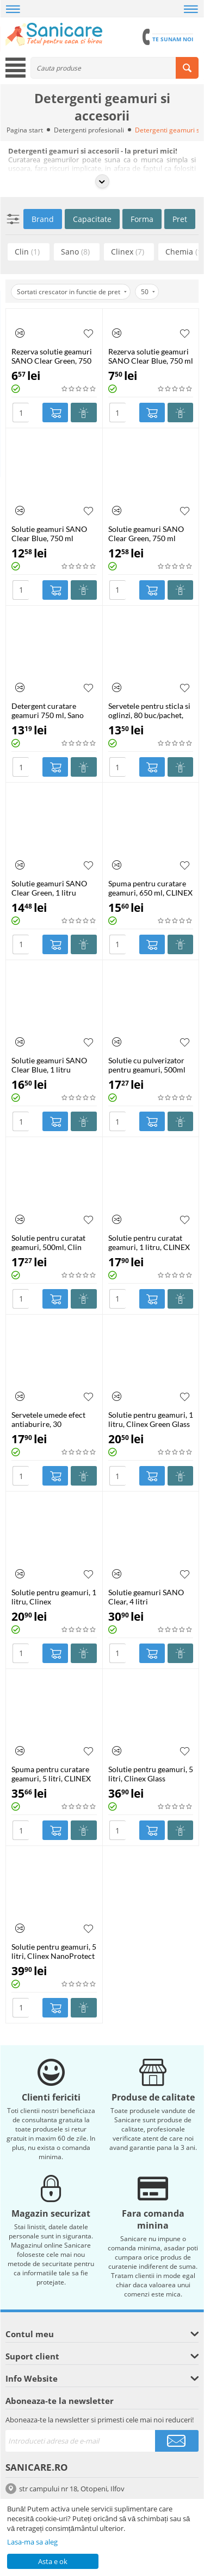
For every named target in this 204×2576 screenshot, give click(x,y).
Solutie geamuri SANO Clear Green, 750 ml (146, 533)
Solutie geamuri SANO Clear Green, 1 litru (49, 888)
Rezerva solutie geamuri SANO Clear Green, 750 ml (51, 356)
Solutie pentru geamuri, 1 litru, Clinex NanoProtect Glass (53, 1597)
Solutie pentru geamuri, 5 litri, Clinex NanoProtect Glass (53, 1951)
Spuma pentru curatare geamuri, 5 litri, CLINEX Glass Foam (51, 1774)
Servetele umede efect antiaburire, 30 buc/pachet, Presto (48, 1419)
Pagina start (25, 130)
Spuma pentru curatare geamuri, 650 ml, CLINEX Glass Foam (150, 888)
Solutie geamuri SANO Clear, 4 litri (146, 1597)
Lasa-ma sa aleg (32, 2542)
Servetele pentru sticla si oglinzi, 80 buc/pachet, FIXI (149, 710)
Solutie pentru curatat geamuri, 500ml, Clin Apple (48, 1242)
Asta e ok (52, 2561)
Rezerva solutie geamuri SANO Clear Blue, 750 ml (150, 356)
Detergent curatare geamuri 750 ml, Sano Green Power (47, 710)
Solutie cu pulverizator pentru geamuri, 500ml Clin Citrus (147, 1065)
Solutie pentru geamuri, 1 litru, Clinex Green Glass (150, 1419)
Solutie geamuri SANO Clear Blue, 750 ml (49, 533)
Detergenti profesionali (89, 130)
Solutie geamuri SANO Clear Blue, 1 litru (49, 1065)
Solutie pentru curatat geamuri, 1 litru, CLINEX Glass (149, 1242)
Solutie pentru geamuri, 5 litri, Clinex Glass (150, 1774)
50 (148, 291)
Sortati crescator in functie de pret (72, 291)
